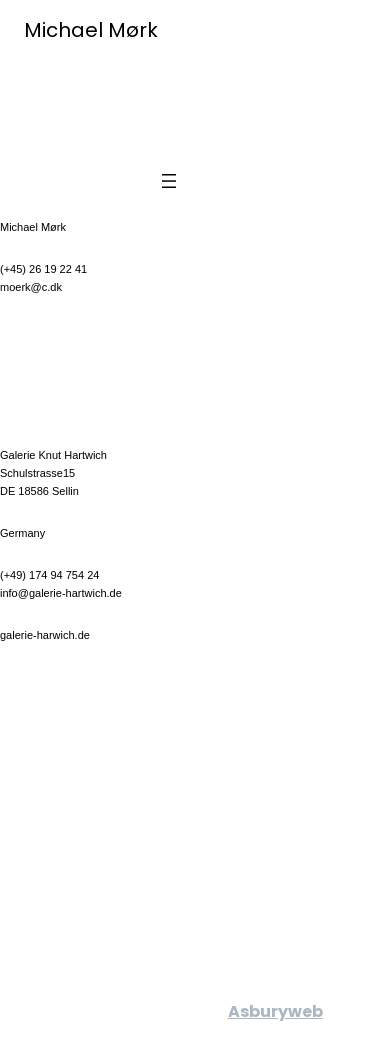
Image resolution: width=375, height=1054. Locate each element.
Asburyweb (275, 1011)
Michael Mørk (91, 30)
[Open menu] (169, 181)
